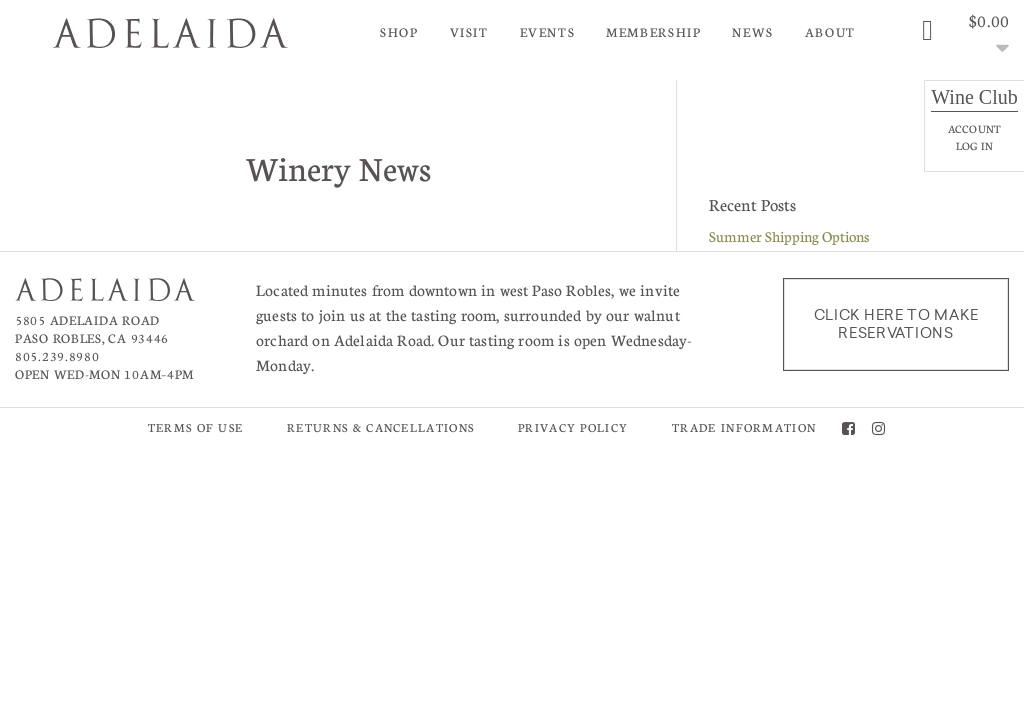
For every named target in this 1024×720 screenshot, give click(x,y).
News (753, 32)
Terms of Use (196, 427)
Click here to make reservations (896, 324)
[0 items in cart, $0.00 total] (963, 35)
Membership (653, 32)
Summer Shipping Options (789, 236)
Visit (469, 32)
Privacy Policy (573, 427)
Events (548, 32)
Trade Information (744, 427)
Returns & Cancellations (380, 427)
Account (974, 128)
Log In (974, 145)
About (830, 32)
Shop (399, 32)
